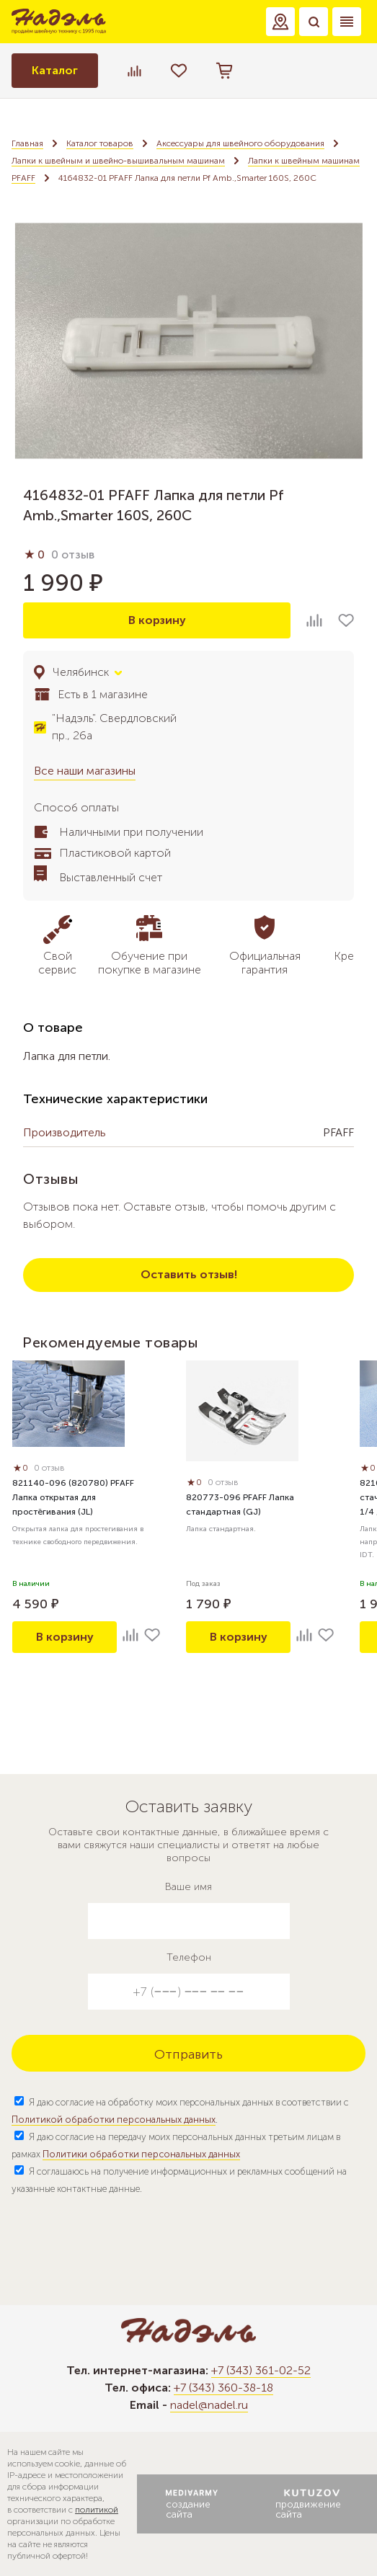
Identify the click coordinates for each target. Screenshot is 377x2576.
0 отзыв (72, 554)
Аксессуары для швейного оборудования (240, 143)
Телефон (189, 1957)
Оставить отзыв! (189, 1274)
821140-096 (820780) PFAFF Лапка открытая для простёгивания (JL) (73, 1497)
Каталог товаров (99, 143)
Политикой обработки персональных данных (114, 2119)
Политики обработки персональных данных (141, 2154)
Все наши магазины (85, 770)
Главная (27, 143)
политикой (96, 2510)
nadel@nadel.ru (209, 2405)
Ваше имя (188, 1887)
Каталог (55, 70)
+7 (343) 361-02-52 (261, 2370)
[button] (280, 21)
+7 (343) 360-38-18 (223, 2387)
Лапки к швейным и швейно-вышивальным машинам (118, 161)
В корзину (157, 620)
